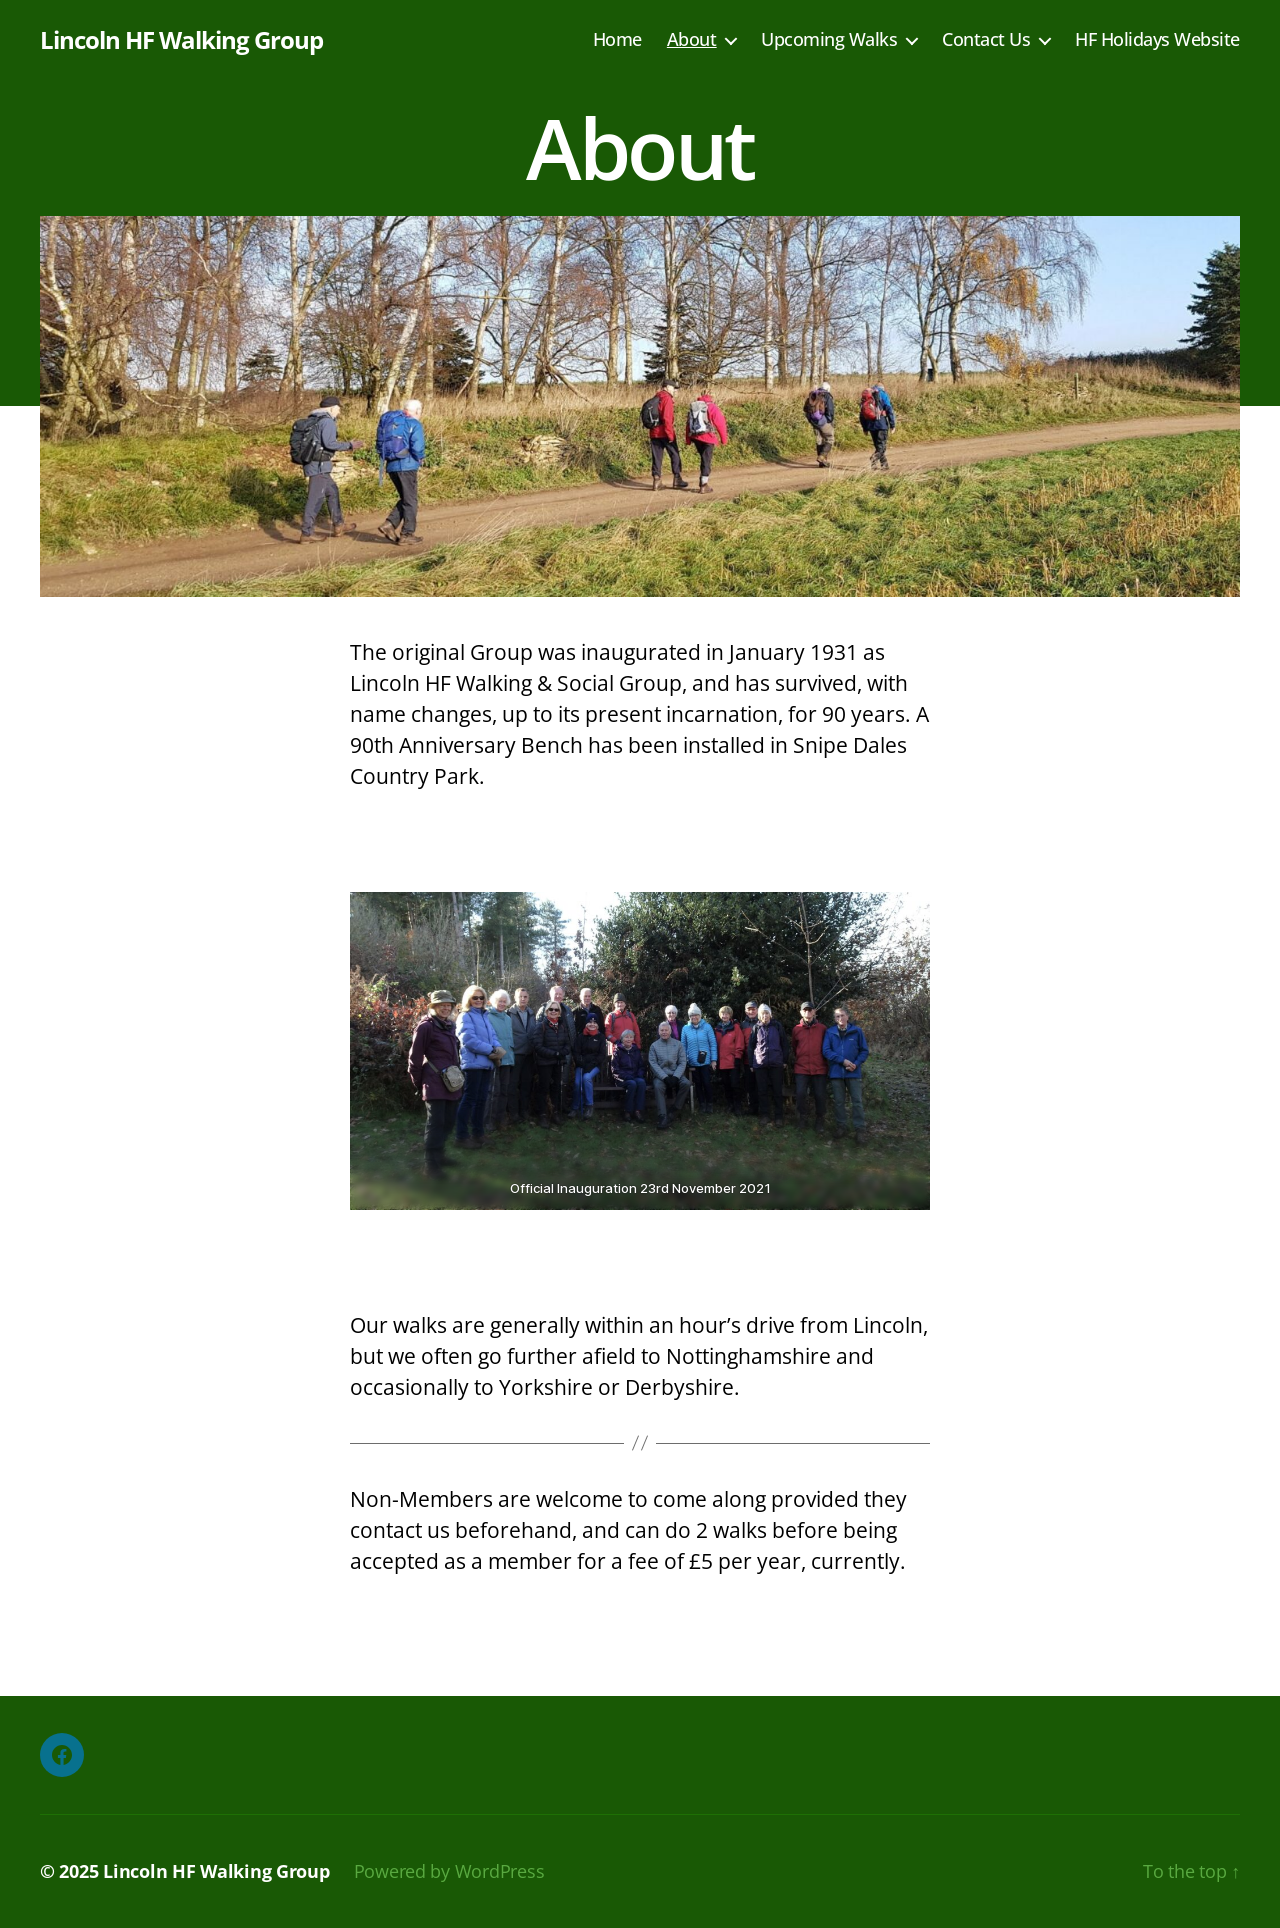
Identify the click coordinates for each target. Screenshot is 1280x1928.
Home (617, 40)
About (692, 40)
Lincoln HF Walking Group (181, 40)
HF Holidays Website (1157, 40)
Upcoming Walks (829, 40)
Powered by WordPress (449, 1871)
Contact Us (986, 40)
